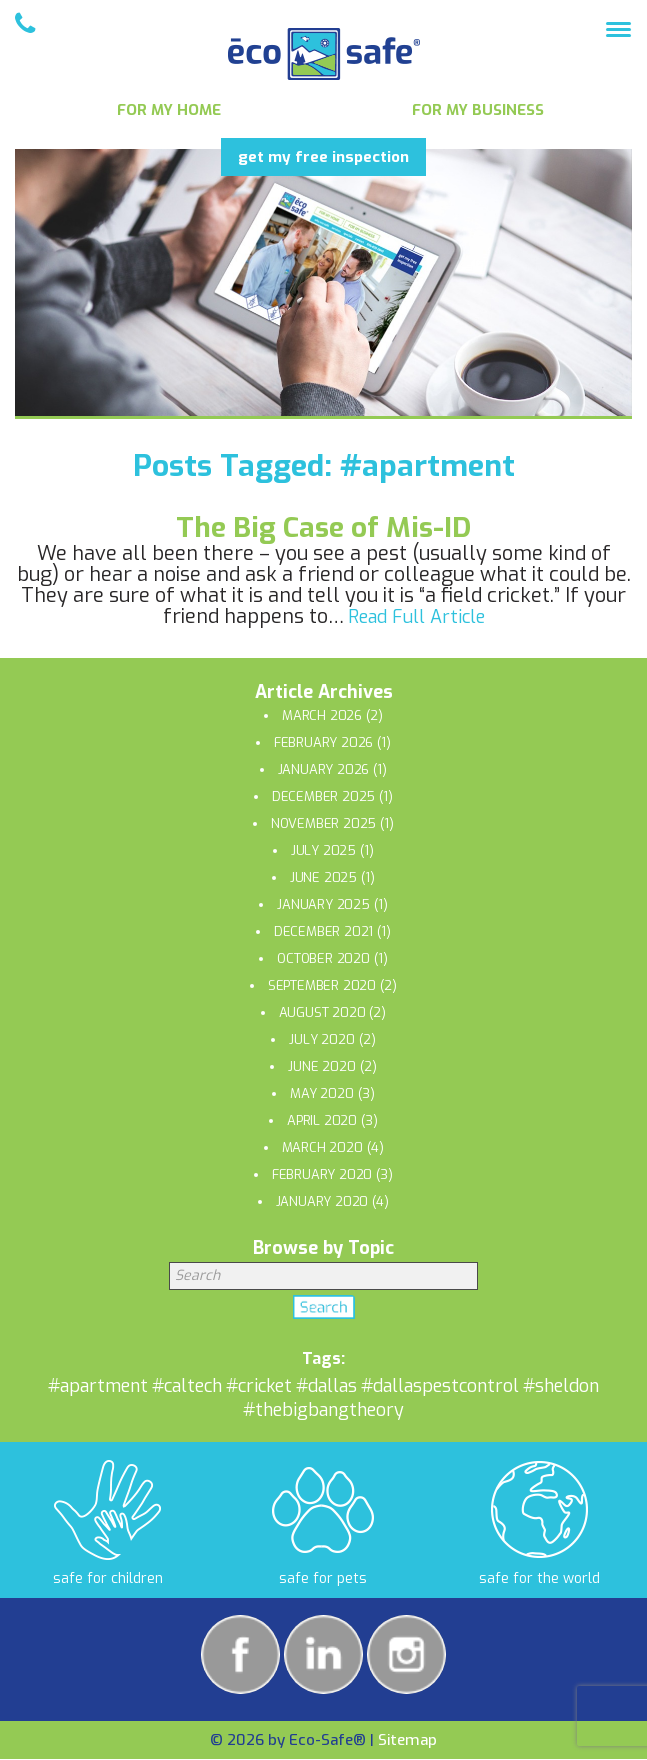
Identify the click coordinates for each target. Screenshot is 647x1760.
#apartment (98, 1386)
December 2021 (323, 931)
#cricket (259, 1386)
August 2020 (322, 1012)
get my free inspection (323, 157)
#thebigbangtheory (323, 1410)
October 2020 (323, 958)
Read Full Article (416, 617)
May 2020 (321, 1093)
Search (324, 1311)
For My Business (478, 110)
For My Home (169, 110)
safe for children (108, 1578)
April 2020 (322, 1120)
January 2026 (324, 769)
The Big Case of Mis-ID (323, 527)
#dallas (326, 1386)
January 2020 (322, 1201)
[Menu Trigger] (618, 28)
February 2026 (323, 742)
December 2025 (323, 796)
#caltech (187, 1386)
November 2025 (323, 823)
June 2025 (323, 877)
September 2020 (322, 985)
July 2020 (321, 1039)
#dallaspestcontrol (440, 1386)
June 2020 (321, 1066)
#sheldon (561, 1386)
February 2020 (322, 1174)
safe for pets (323, 1578)
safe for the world (539, 1578)
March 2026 (322, 715)
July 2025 (323, 850)
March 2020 (322, 1147)
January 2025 (323, 904)
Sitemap (407, 1740)
